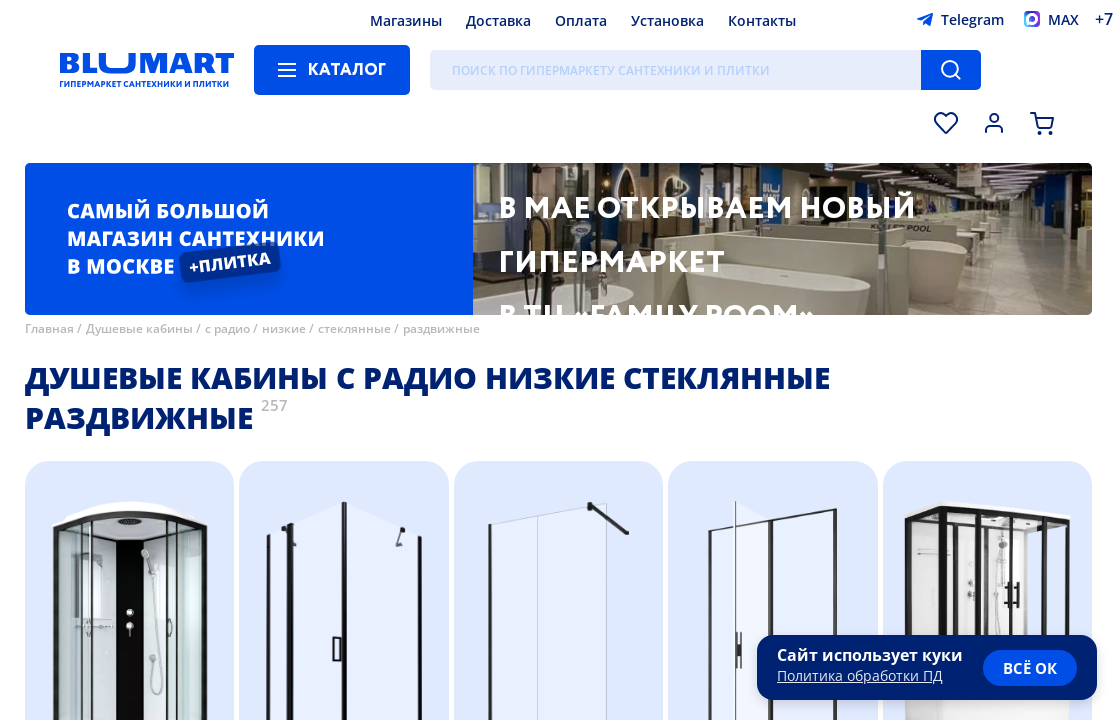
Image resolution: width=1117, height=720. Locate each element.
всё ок (1030, 668)
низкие (284, 328)
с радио (227, 328)
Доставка (498, 20)
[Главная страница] (147, 70)
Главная (49, 328)
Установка (667, 20)
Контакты (762, 20)
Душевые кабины (139, 328)
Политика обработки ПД (860, 675)
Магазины (406, 20)
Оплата (581, 20)
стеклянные (354, 328)
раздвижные (441, 328)
